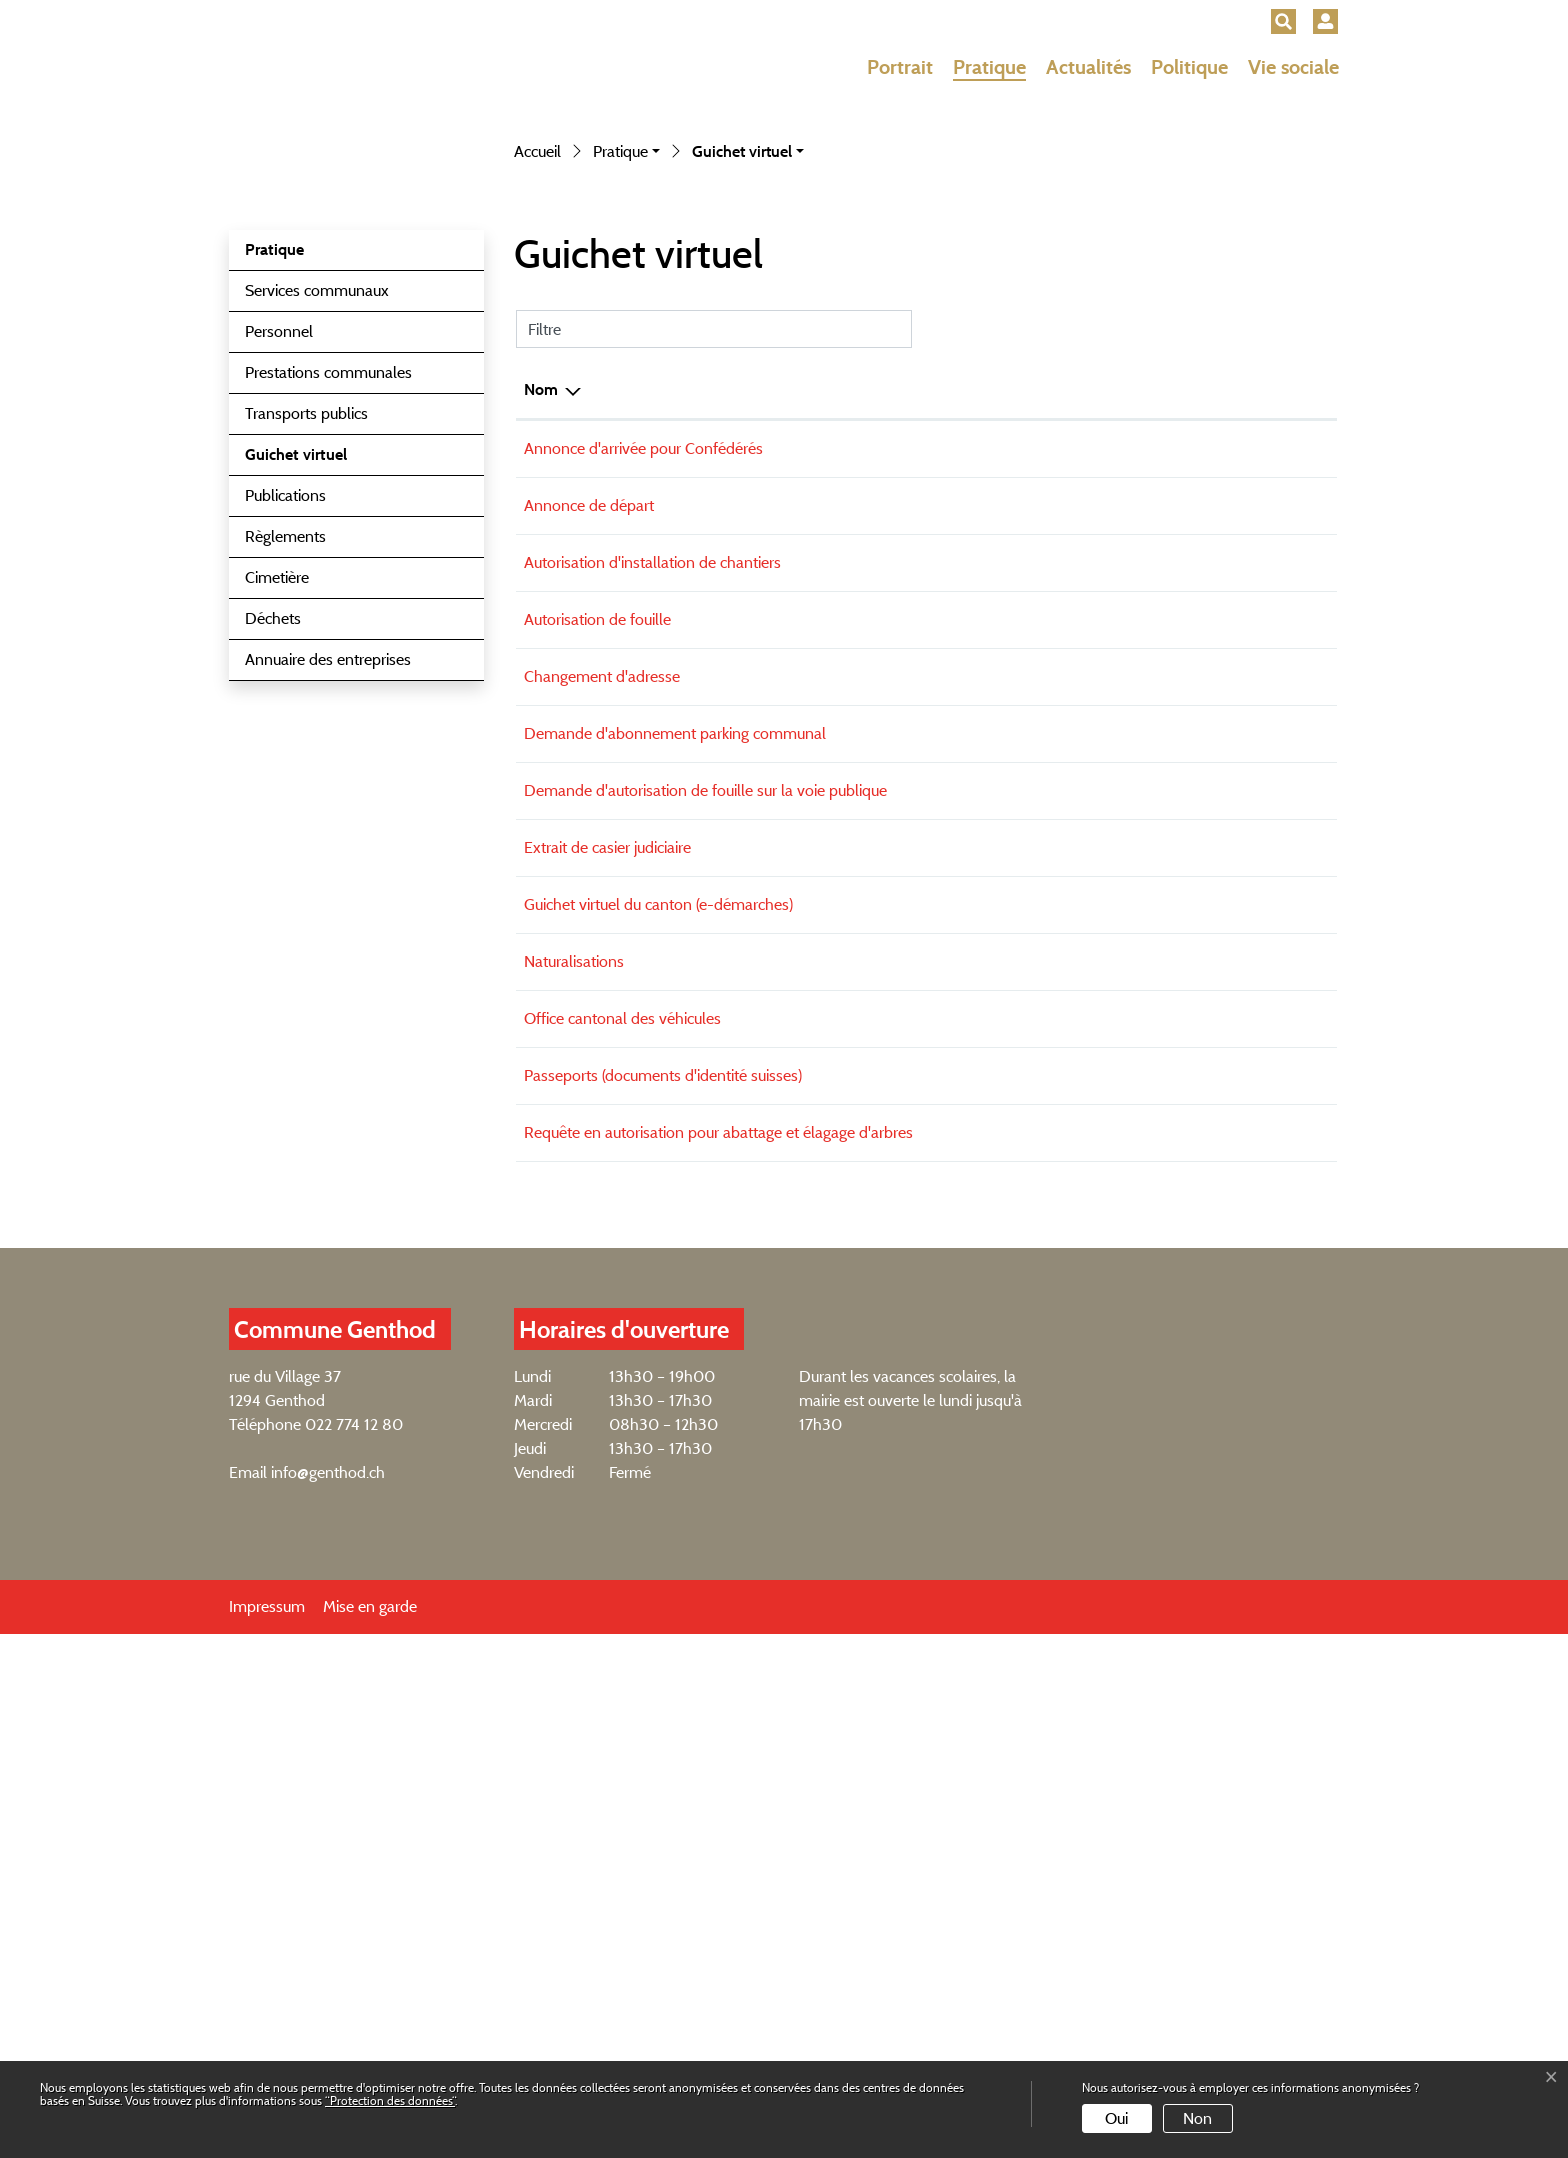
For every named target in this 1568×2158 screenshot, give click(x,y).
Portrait (900, 67)
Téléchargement (1261, 948)
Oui (1116, 2118)
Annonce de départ (589, 945)
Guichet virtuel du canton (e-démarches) (658, 1393)
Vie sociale (1293, 67)
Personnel (279, 764)
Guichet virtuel (295, 893)
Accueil (537, 584)
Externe (1274, 884)
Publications (285, 928)
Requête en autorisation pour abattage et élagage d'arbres (718, 1649)
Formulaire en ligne (1087, 1204)
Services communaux (317, 723)
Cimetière (277, 1010)
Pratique (989, 67)
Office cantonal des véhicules (622, 1521)
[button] (1283, 21)
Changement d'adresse (602, 1137)
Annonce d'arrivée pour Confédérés (643, 881)
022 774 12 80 (354, 1948)
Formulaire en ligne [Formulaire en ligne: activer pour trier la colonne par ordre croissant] (1048, 822)
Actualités (1088, 67)
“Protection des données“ (390, 2100)
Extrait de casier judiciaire (607, 1329)
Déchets (273, 1051)
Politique (1189, 67)
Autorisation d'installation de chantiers (652, 1009)
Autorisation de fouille (597, 1073)
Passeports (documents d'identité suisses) (663, 1585)
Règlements (285, 969)
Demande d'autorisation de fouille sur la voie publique (705, 1265)
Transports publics (306, 846)
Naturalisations (574, 1457)
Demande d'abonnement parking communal (675, 1201)
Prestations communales (328, 805)
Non (1197, 2118)
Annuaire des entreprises (328, 1092)
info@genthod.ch (328, 1996)
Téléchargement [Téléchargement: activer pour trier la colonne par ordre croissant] (1231, 822)
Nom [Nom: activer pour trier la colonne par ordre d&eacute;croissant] (541, 822)
